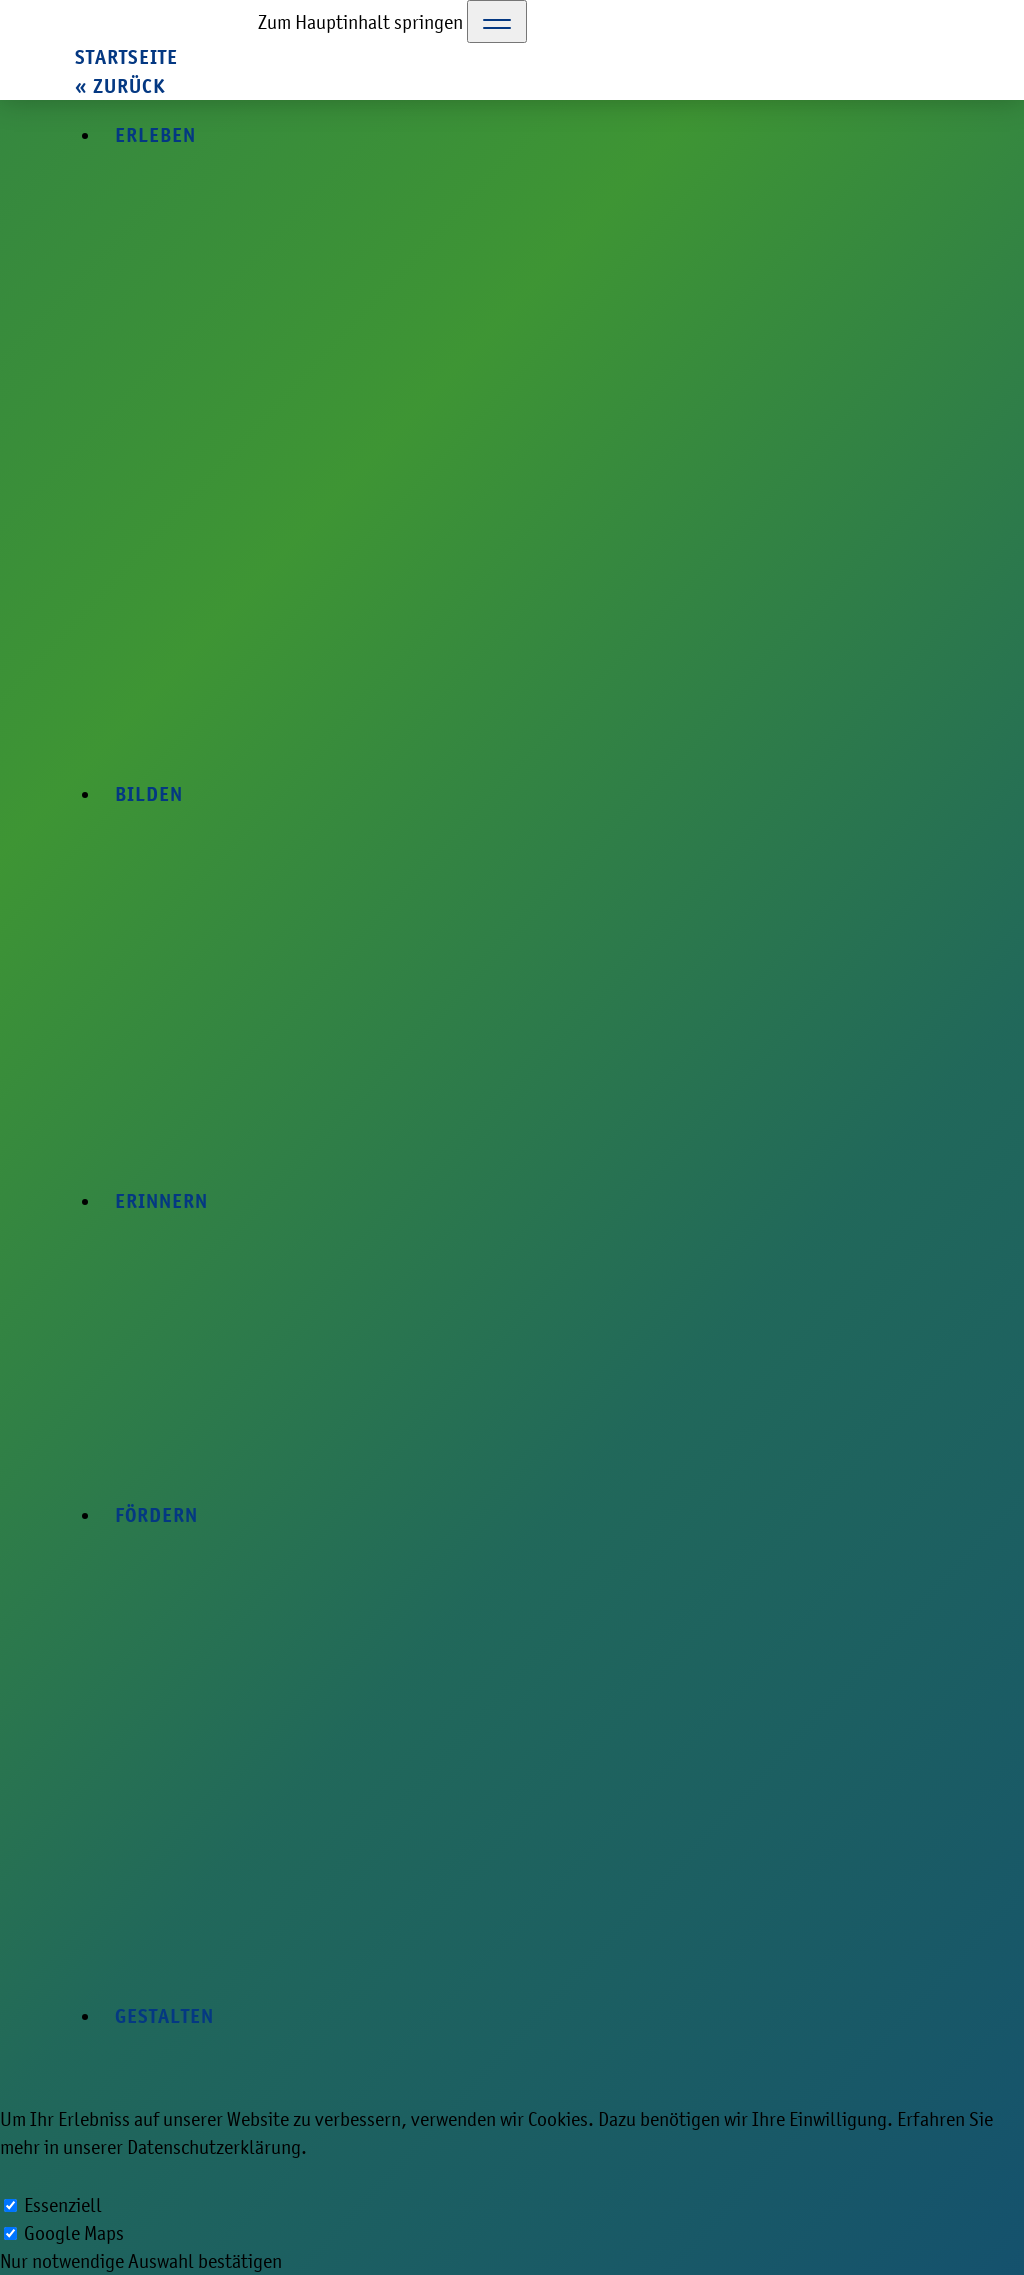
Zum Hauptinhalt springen (360, 22)
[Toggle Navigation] (497, 21)
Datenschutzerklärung (214, 2147)
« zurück (120, 86)
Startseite (126, 57)
